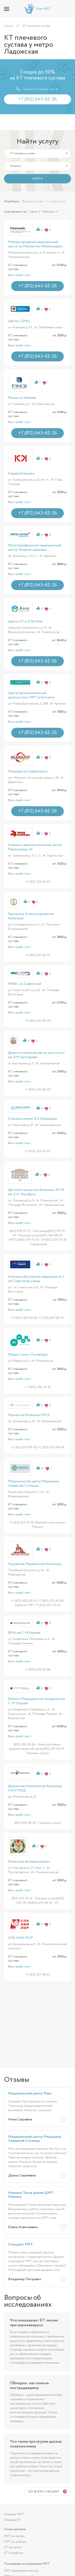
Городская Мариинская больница (34, 1564)
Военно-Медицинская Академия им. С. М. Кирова (37, 1701)
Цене (33, 211)
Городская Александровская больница (31, 916)
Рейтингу (48, 211)
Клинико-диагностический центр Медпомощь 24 (35, 847)
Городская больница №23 (28, 1415)
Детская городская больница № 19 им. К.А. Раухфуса (36, 1192)
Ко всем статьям (43, 2491)
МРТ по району (15, 2541)
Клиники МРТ (14, 2514)
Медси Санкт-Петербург (28, 1354)
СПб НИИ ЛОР (20, 1938)
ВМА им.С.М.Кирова (24, 1633)
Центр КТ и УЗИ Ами (25, 621)
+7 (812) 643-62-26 (68, 9)
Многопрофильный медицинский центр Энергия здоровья (34, 547)
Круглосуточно (33, 201)
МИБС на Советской (24, 984)
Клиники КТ (12, 2520)
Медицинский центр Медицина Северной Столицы (33, 1483)
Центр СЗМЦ (19, 321)
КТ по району (13, 2553)
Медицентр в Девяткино (27, 771)
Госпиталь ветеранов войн (29, 1861)
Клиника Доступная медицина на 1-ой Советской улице (36, 1278)
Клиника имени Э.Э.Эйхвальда (32, 1119)
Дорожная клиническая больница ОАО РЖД (35, 1788)
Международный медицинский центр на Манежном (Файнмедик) (35, 244)
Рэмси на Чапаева (22, 398)
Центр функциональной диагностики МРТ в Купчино (31, 695)
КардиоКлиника (21, 473)
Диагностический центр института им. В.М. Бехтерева (36, 1055)
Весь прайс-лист (19, 275)
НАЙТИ (37, 179)
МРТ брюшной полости (21, 2570)
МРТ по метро (14, 2536)
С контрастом (56, 201)
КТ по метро (13, 2547)
